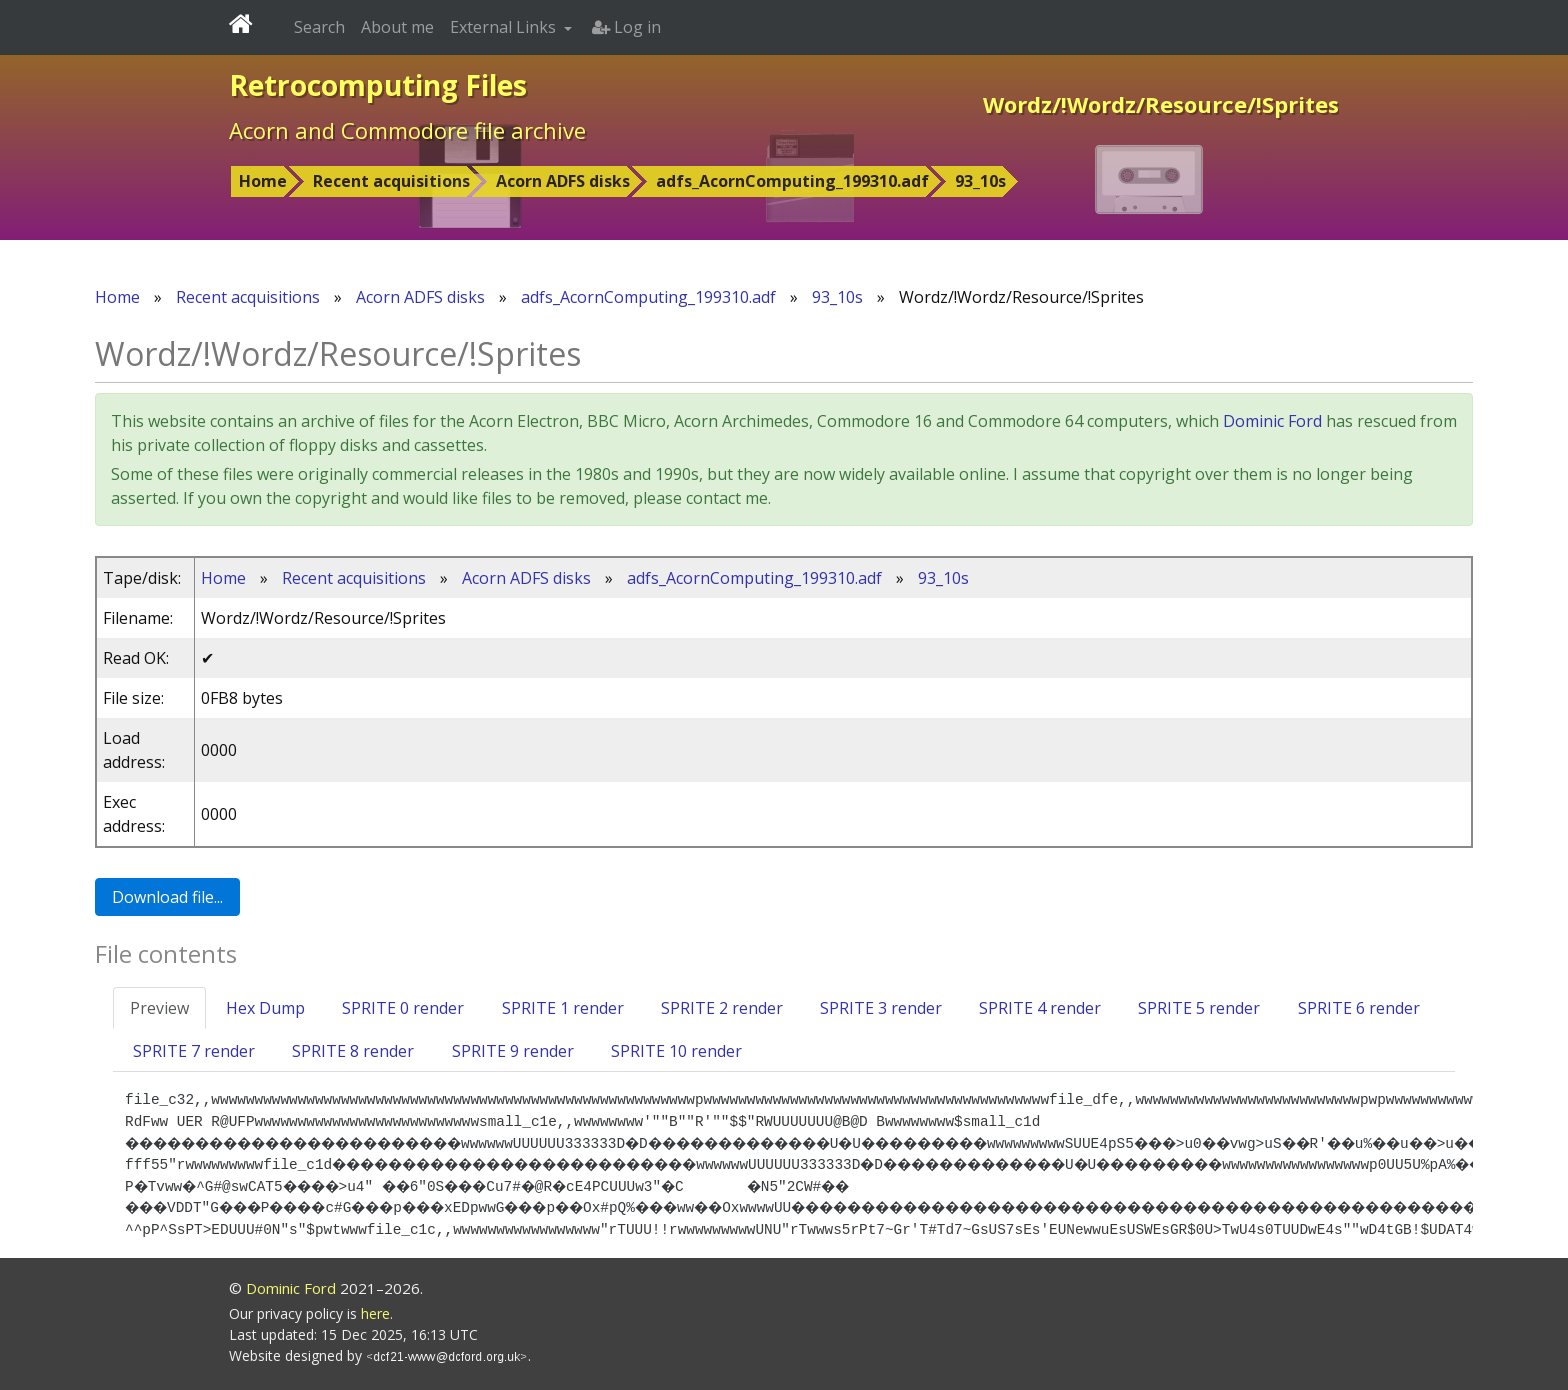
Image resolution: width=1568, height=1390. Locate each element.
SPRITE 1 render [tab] (563, 1008)
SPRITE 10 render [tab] (676, 1051)
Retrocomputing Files (378, 85)
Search (319, 27)
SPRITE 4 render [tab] (1040, 1008)
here (375, 1313)
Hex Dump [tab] (265, 1008)
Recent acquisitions (391, 181)
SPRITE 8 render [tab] (353, 1051)
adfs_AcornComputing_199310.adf (792, 181)
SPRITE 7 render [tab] (194, 1051)
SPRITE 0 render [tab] (403, 1008)
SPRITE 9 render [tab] (513, 1051)
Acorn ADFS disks (563, 181)
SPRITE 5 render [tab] (1199, 1008)
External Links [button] (505, 27)
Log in (626, 27)
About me (397, 27)
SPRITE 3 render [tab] (881, 1008)
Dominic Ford (1272, 421)
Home (263, 181)
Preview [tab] (159, 1008)
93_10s (980, 181)
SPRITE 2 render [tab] (722, 1008)
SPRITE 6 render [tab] (1359, 1008)
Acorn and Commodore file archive (407, 130)
